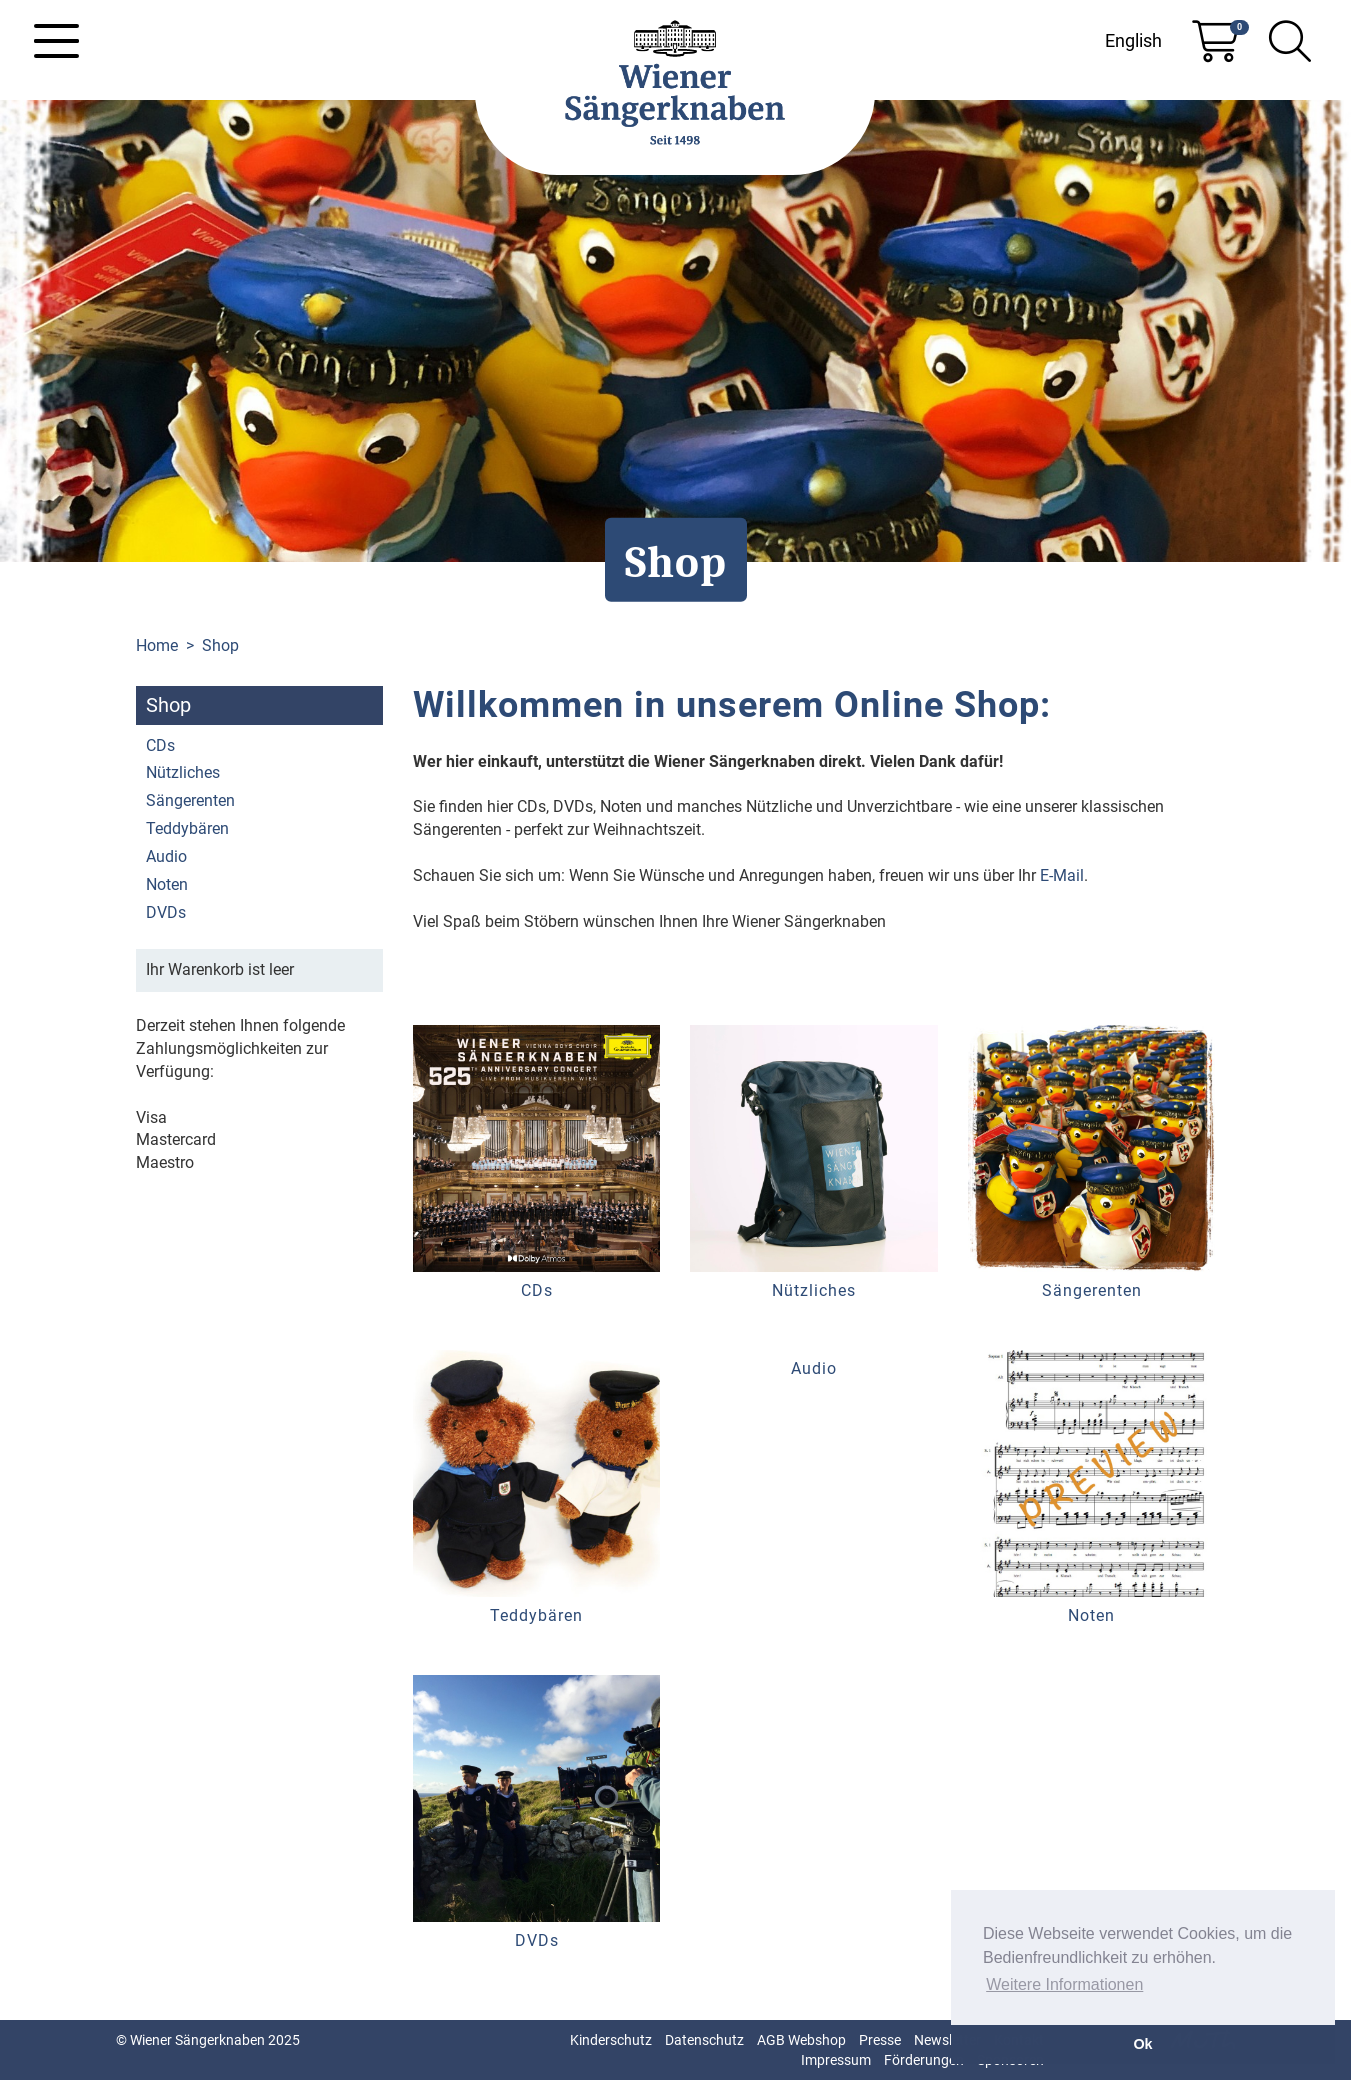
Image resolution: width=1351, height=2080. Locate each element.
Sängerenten (190, 800)
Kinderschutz (611, 2040)
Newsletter (947, 2040)
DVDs (166, 912)
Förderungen (924, 2060)
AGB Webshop (801, 2040)
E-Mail (1062, 875)
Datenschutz (704, 2040)
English (1133, 40)
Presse (880, 2040)
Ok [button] (1142, 2044)
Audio (166, 856)
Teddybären (187, 828)
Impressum (836, 2060)
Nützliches (183, 772)
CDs (160, 745)
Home (157, 645)
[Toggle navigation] (56, 41)
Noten (167, 884)
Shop (220, 645)
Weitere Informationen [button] (1064, 1984)
